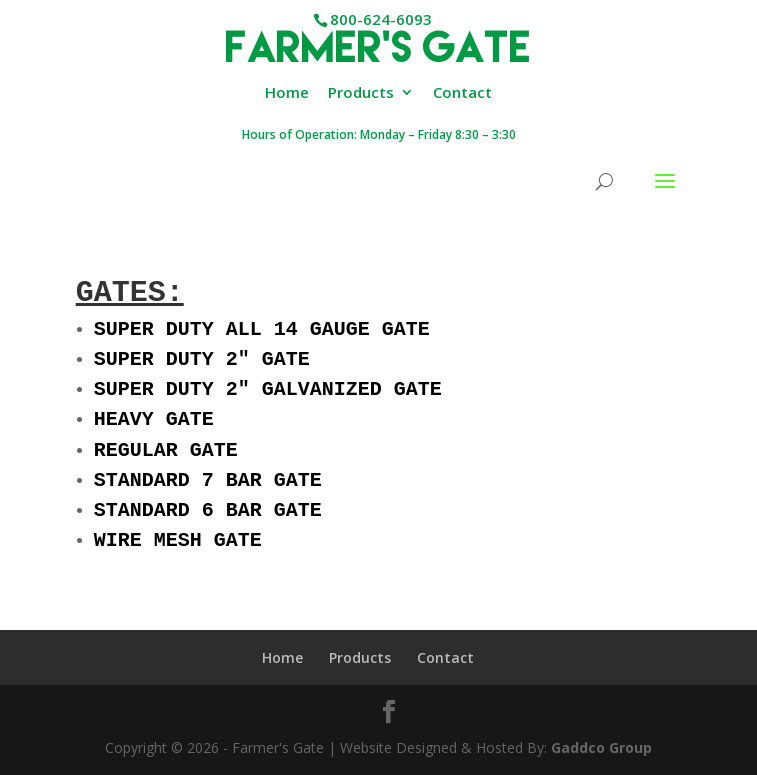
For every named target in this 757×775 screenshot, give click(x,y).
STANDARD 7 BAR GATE (208, 490)
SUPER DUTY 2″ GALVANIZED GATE (268, 393)
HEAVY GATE (154, 425)
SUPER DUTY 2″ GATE (202, 361)
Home (287, 93)
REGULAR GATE (166, 458)
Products (361, 93)
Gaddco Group (599, 747)
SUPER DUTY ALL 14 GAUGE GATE (262, 329)
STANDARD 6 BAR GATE (208, 522)
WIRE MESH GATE (178, 554)
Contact (462, 93)
